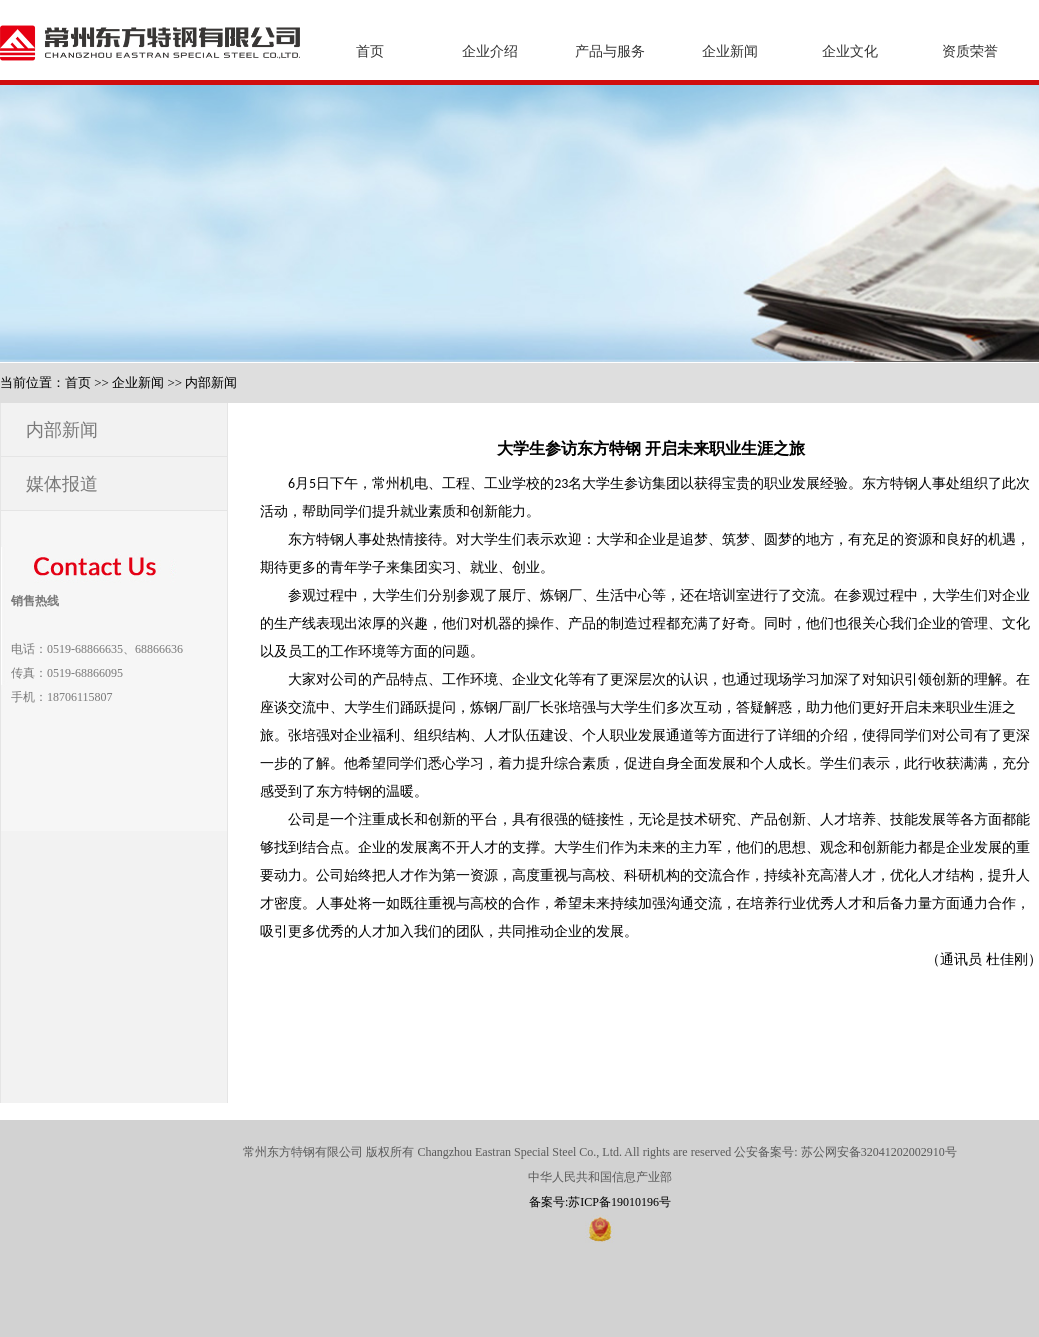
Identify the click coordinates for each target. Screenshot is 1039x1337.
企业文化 (850, 51)
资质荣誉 (970, 51)
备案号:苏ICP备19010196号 (600, 1202)
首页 (370, 51)
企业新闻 (730, 51)
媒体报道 (62, 484)
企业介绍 (490, 51)
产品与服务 (610, 51)
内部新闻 (211, 382)
